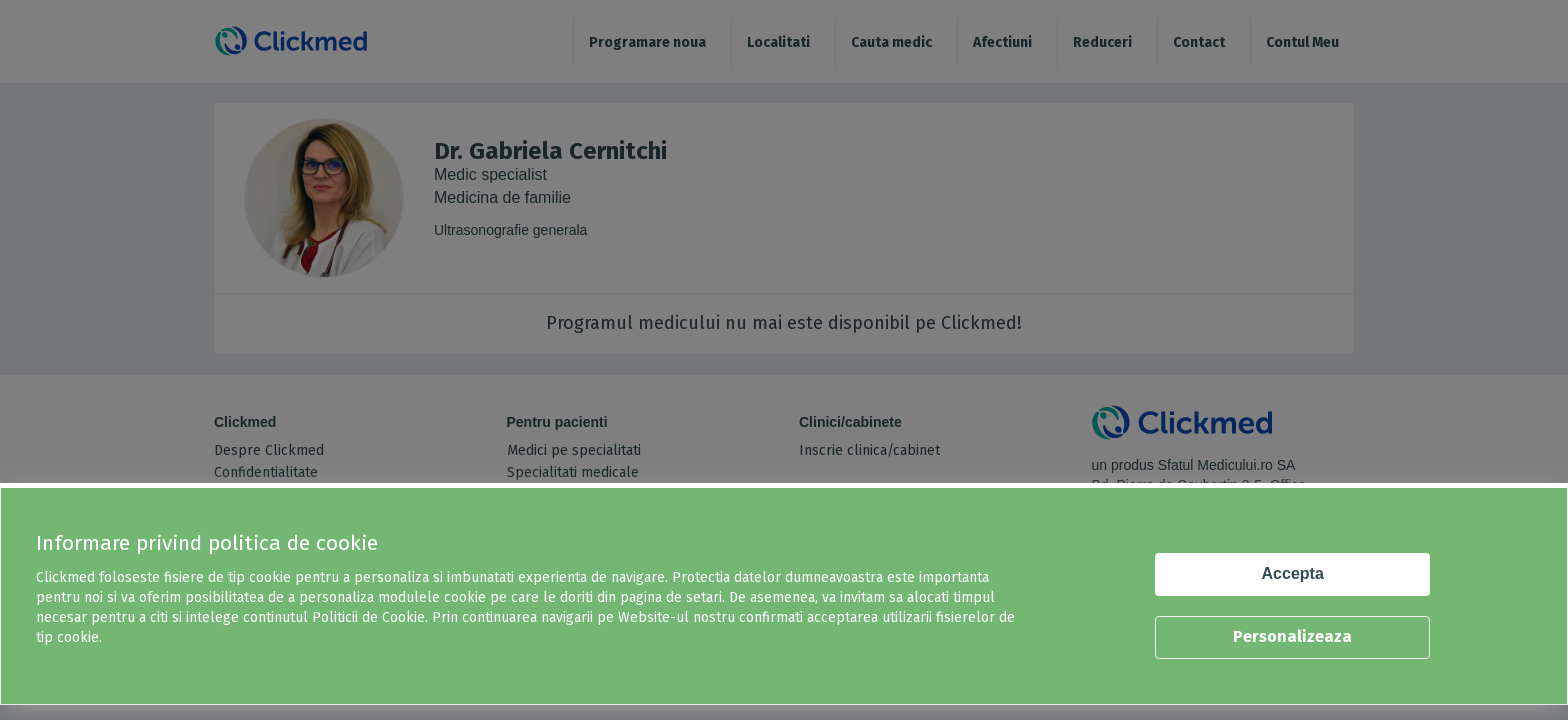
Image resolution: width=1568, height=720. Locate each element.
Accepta (1293, 573)
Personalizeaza (1292, 636)
